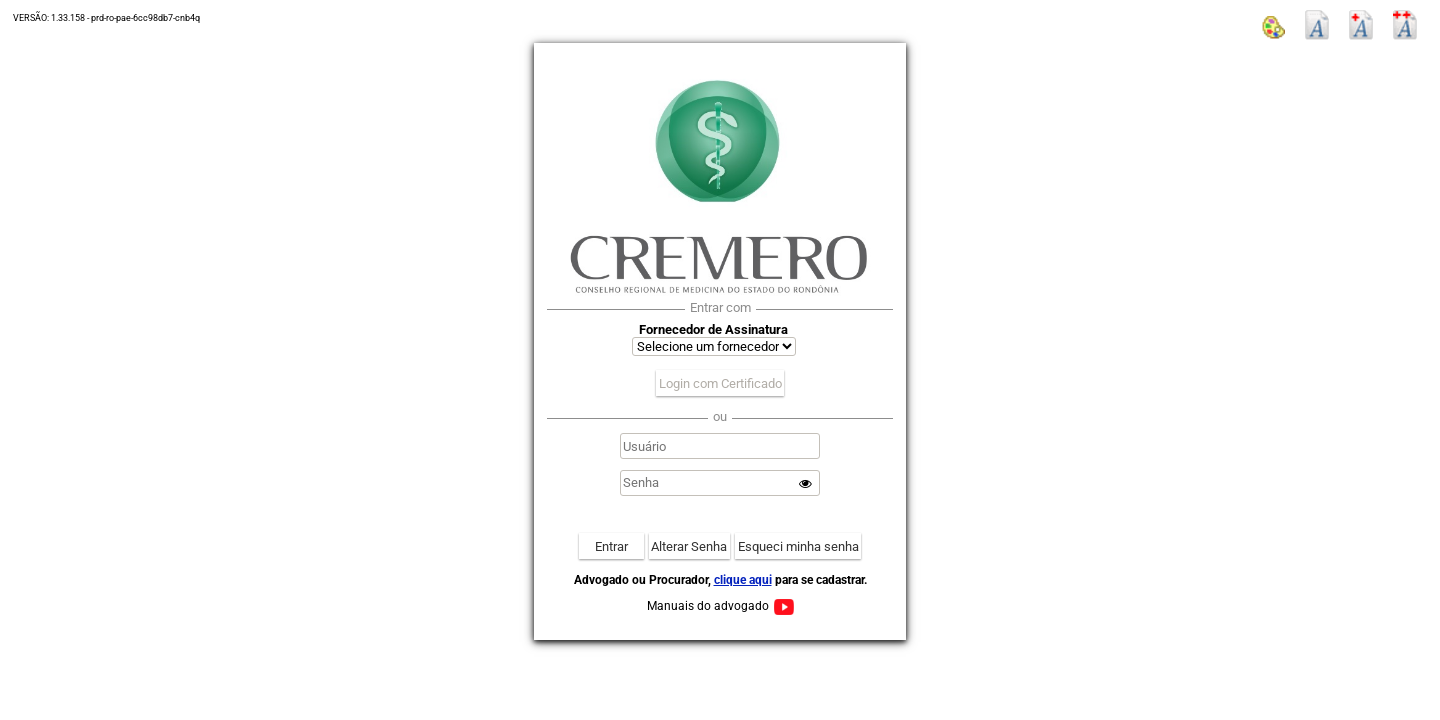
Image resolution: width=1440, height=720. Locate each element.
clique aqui (743, 580)
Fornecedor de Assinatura (713, 329)
